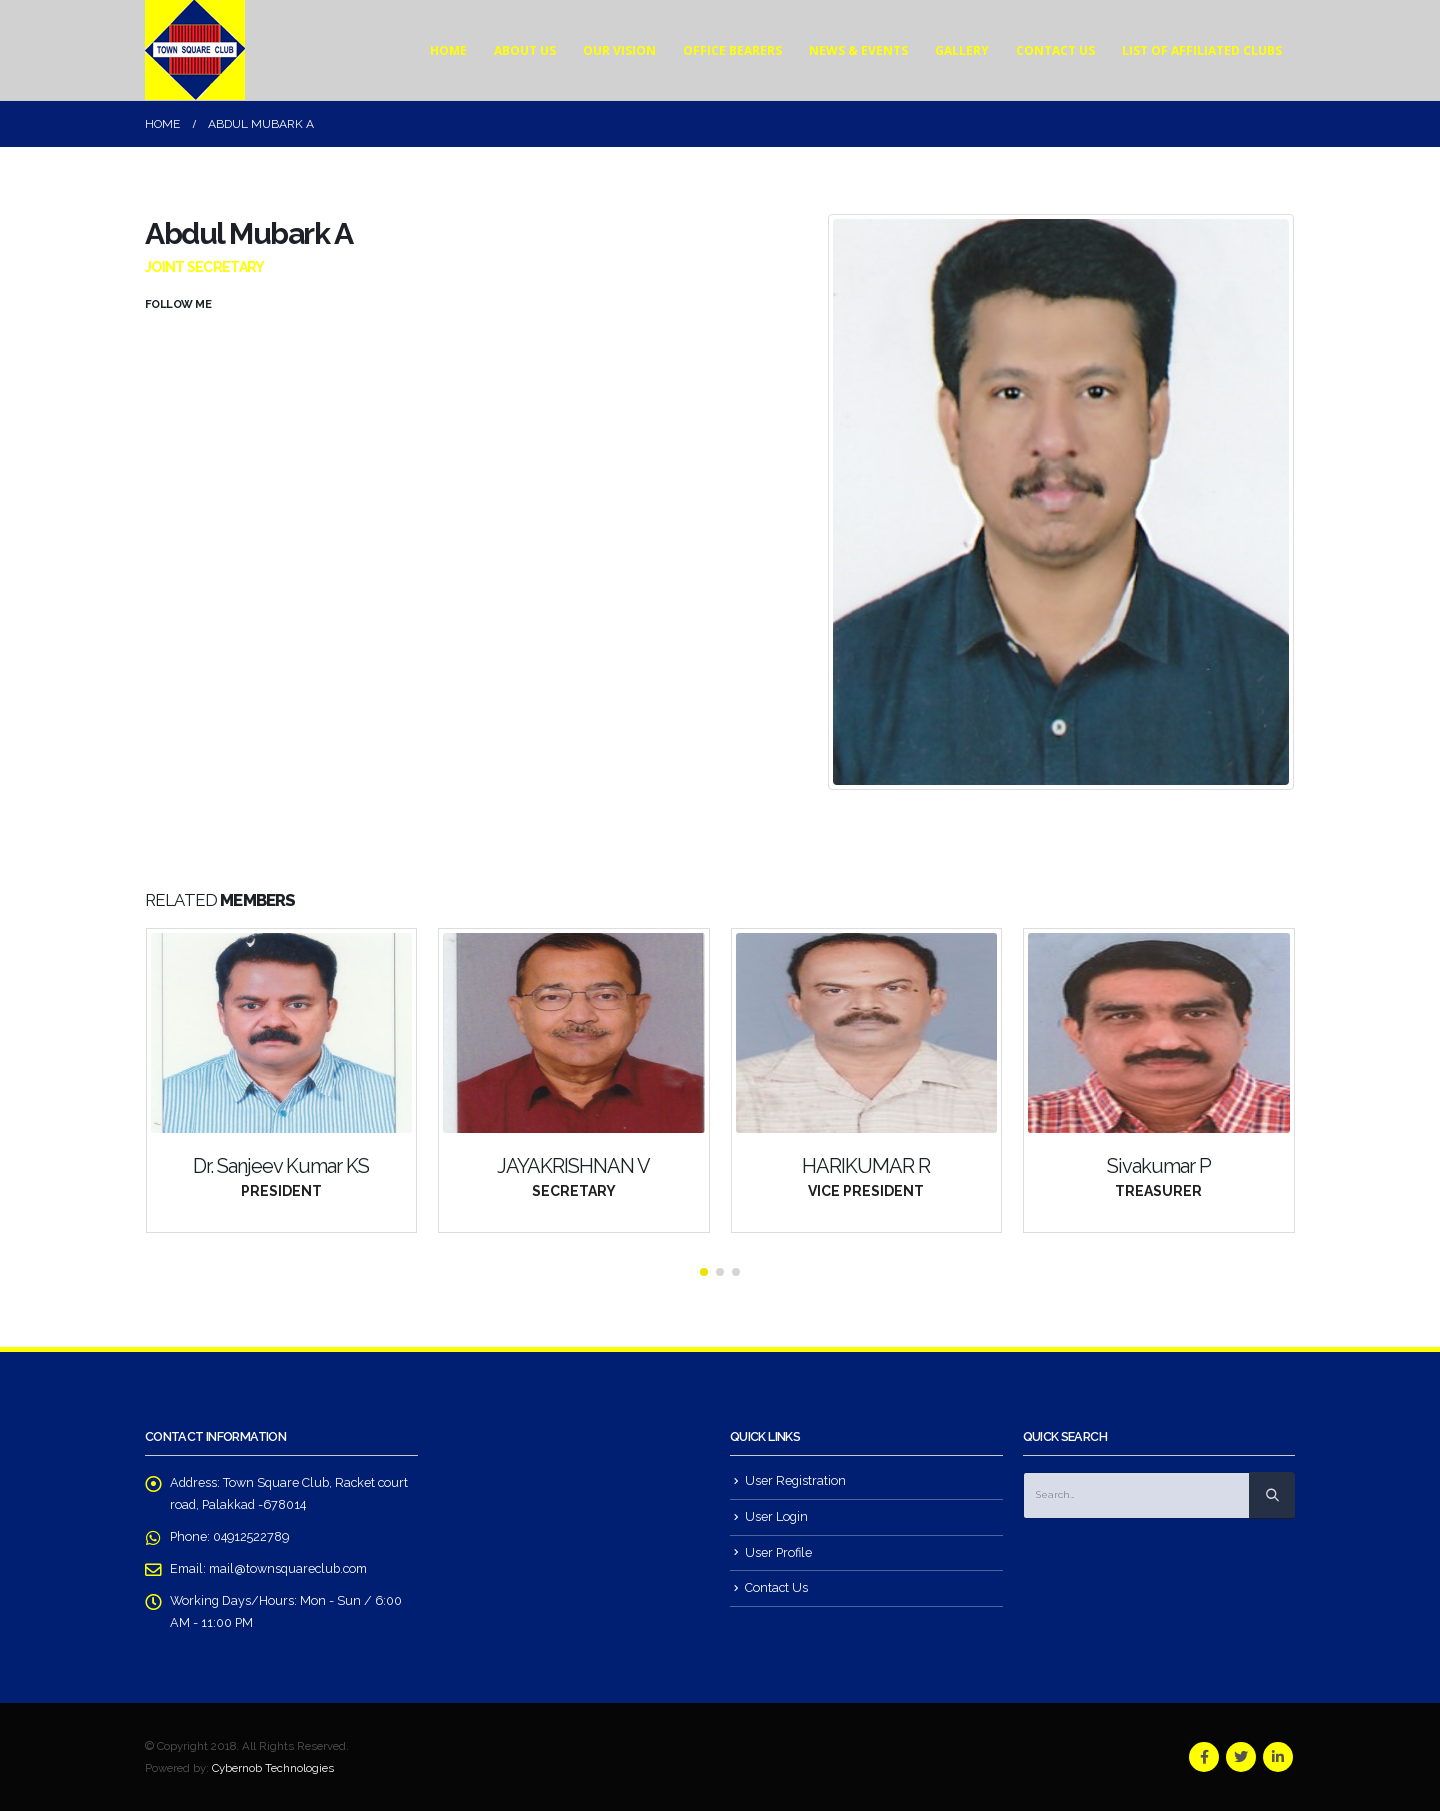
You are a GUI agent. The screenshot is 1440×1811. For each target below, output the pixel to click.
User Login (776, 1516)
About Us (525, 50)
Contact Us (1055, 50)
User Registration (795, 1480)
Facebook (1204, 1757)
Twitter (1241, 1757)
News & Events (858, 50)
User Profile (778, 1552)
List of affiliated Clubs (1202, 50)
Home (448, 50)
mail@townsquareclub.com (288, 1568)
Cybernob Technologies (273, 1768)
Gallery (962, 50)
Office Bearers (732, 50)
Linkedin (1278, 1757)
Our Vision (619, 50)
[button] (704, 1272)
